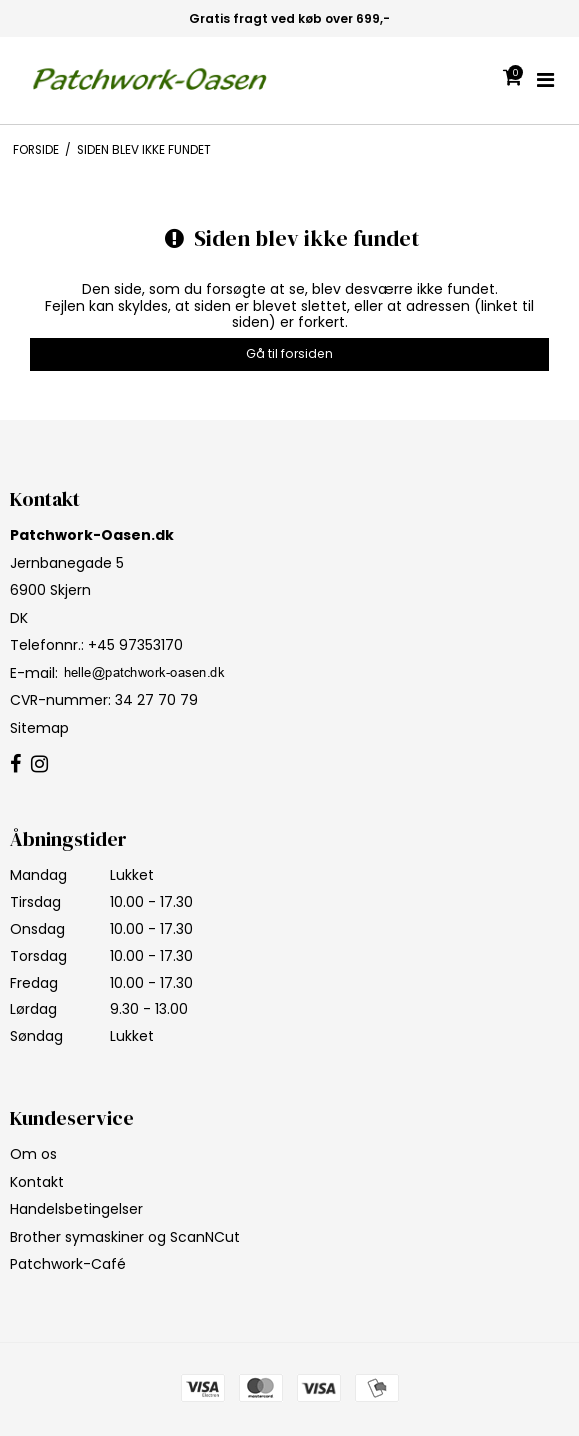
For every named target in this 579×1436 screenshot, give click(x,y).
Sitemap (39, 728)
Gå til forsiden (289, 353)
